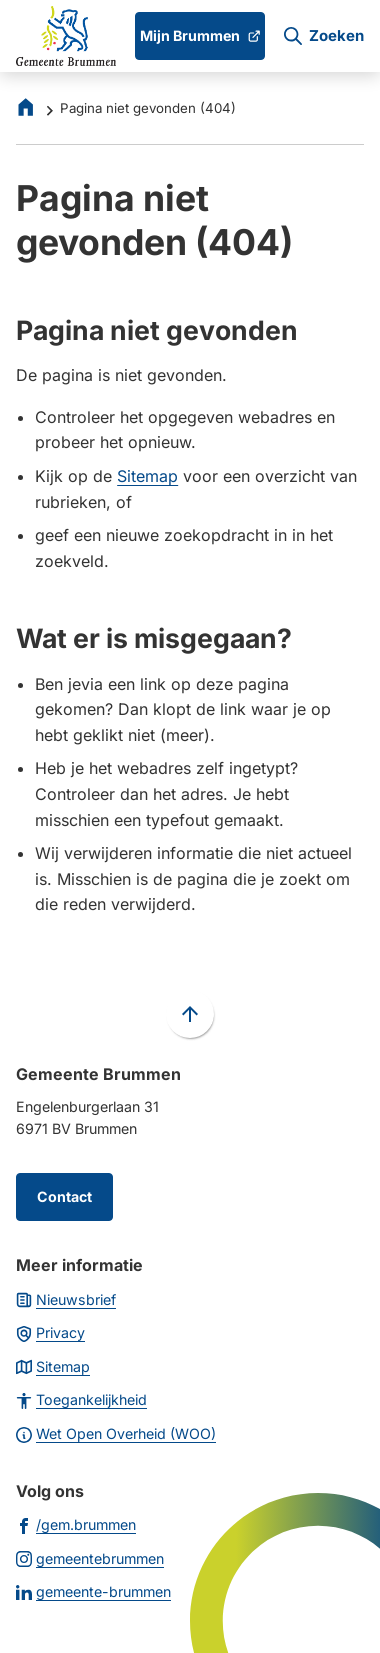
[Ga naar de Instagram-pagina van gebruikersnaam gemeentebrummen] (90, 1558)
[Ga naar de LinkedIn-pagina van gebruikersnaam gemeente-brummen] (93, 1591)
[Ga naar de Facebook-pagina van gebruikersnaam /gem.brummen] (76, 1524)
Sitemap (147, 476)
